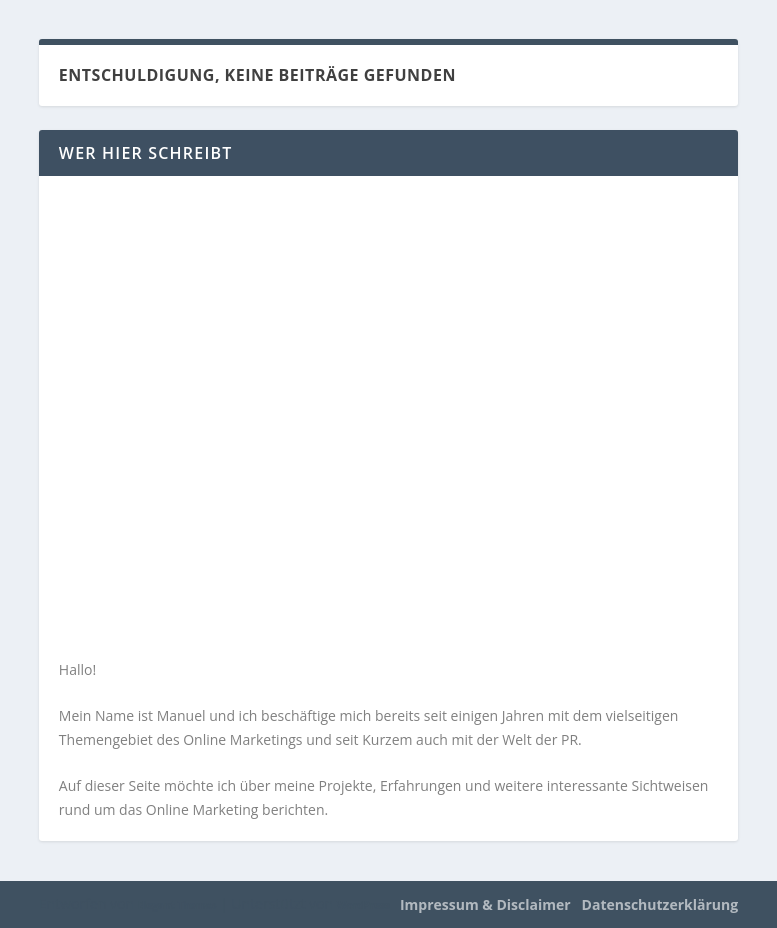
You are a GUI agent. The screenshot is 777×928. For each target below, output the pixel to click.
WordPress (363, 905)
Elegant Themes (177, 905)
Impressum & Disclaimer (485, 904)
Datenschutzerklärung (660, 904)
